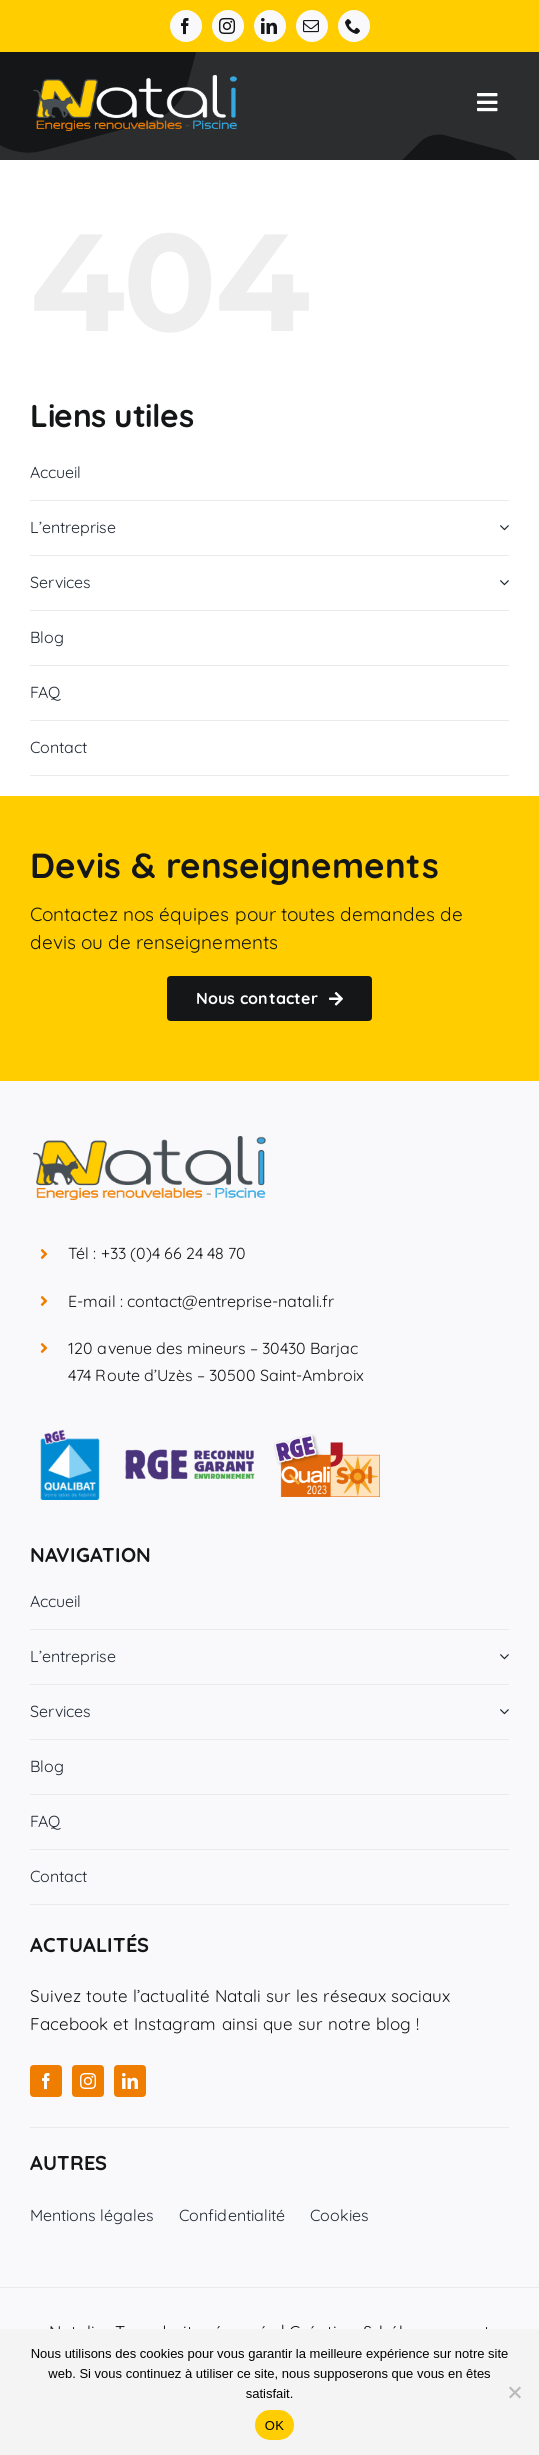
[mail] (312, 26)
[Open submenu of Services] (500, 582)
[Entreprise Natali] (135, 83)
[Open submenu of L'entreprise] (500, 527)
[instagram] (228, 26)
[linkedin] (270, 26)
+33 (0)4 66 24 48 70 (174, 1253)
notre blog (369, 2023)
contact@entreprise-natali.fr (231, 1301)
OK (274, 2425)
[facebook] (186, 26)
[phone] (354, 26)
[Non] (514, 2392)
